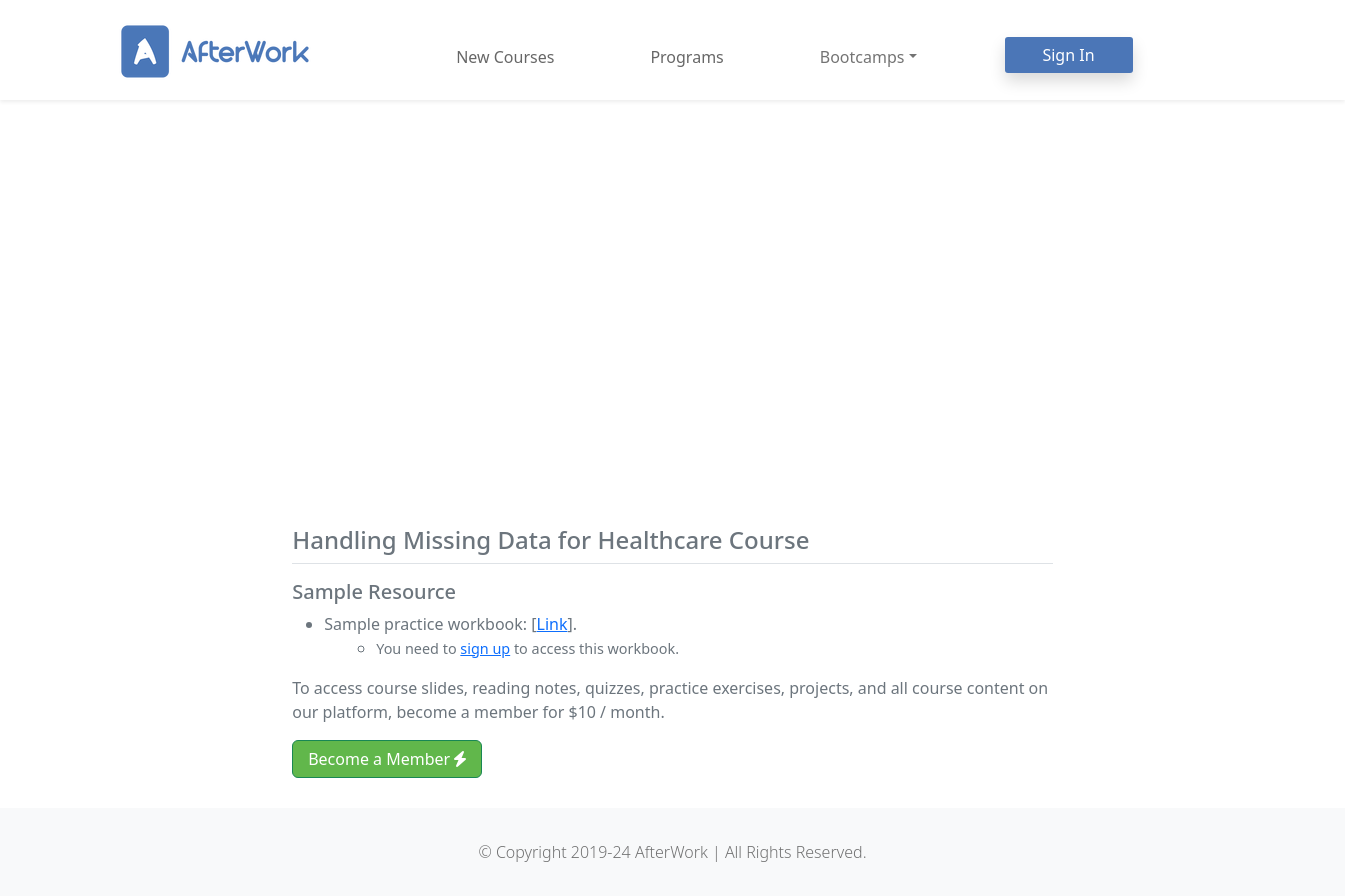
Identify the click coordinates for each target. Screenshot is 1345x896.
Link (552, 624)
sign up (485, 648)
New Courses (505, 57)
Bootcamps (862, 57)
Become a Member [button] (387, 759)
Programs (686, 57)
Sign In (1068, 55)
